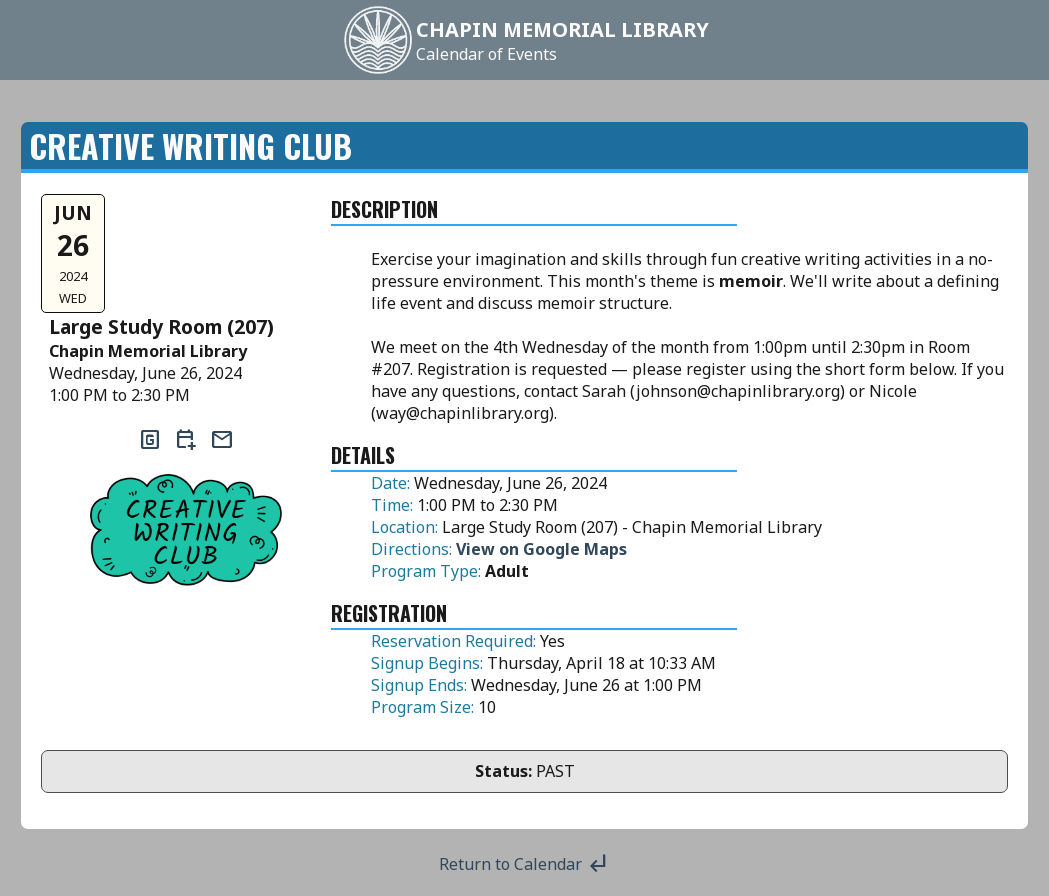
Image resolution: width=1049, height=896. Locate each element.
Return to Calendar (524, 864)
